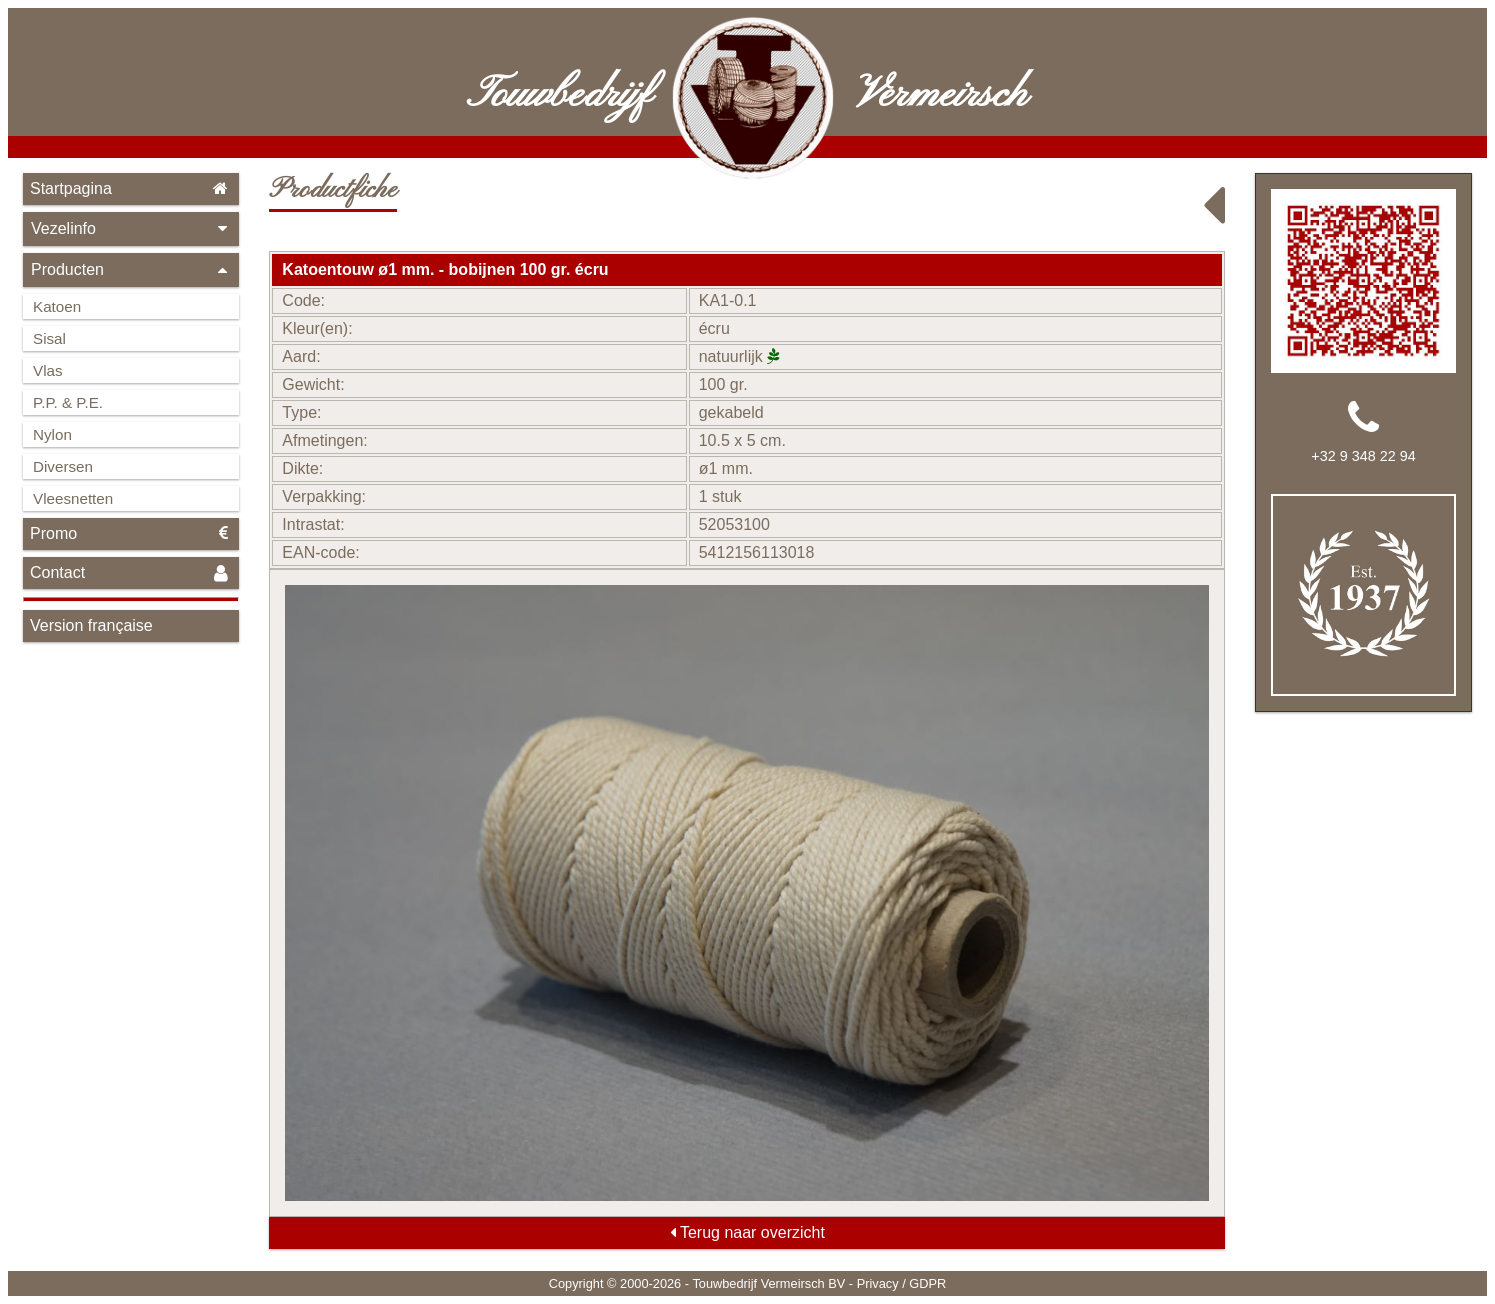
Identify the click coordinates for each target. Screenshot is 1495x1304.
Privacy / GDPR (902, 1283)
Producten (131, 269)
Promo (131, 533)
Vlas (48, 370)
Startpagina (131, 188)
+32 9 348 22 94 (1363, 456)
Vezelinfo (131, 228)
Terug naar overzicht (747, 1232)
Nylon (52, 434)
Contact (131, 573)
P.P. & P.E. (68, 402)
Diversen (63, 466)
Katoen (57, 306)
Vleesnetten (73, 498)
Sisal (49, 338)
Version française (91, 625)
